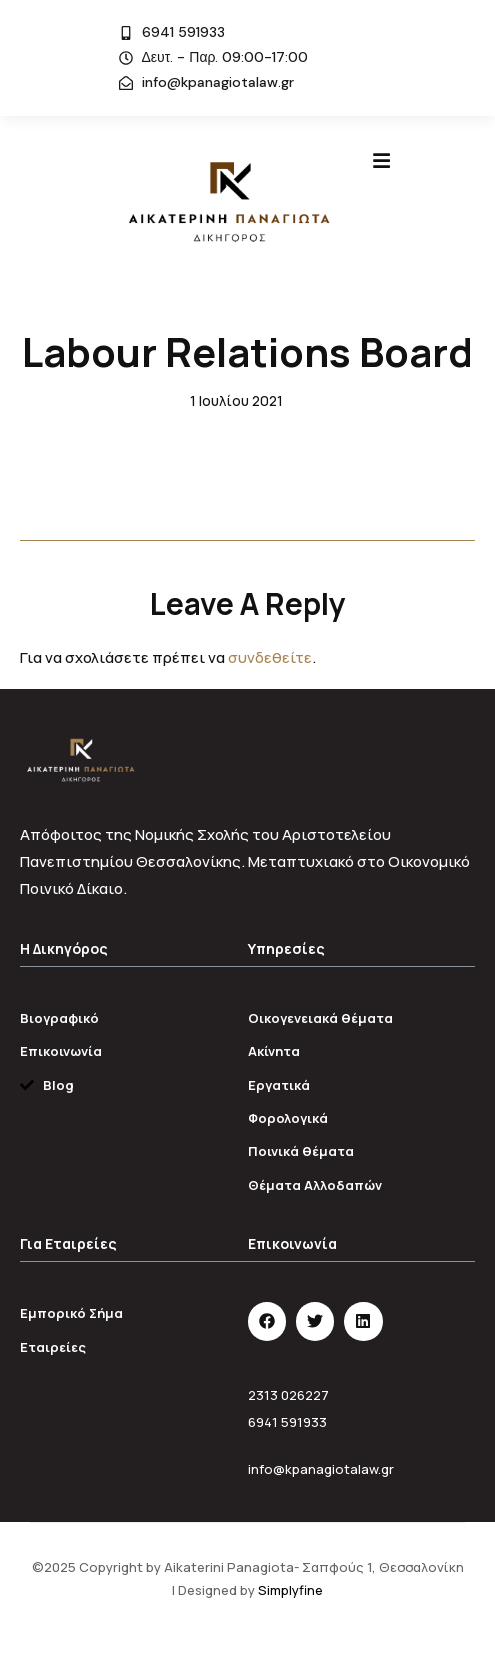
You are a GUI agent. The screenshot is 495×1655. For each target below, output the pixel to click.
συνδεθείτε (270, 657)
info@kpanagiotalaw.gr (321, 1469)
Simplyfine (290, 1590)
